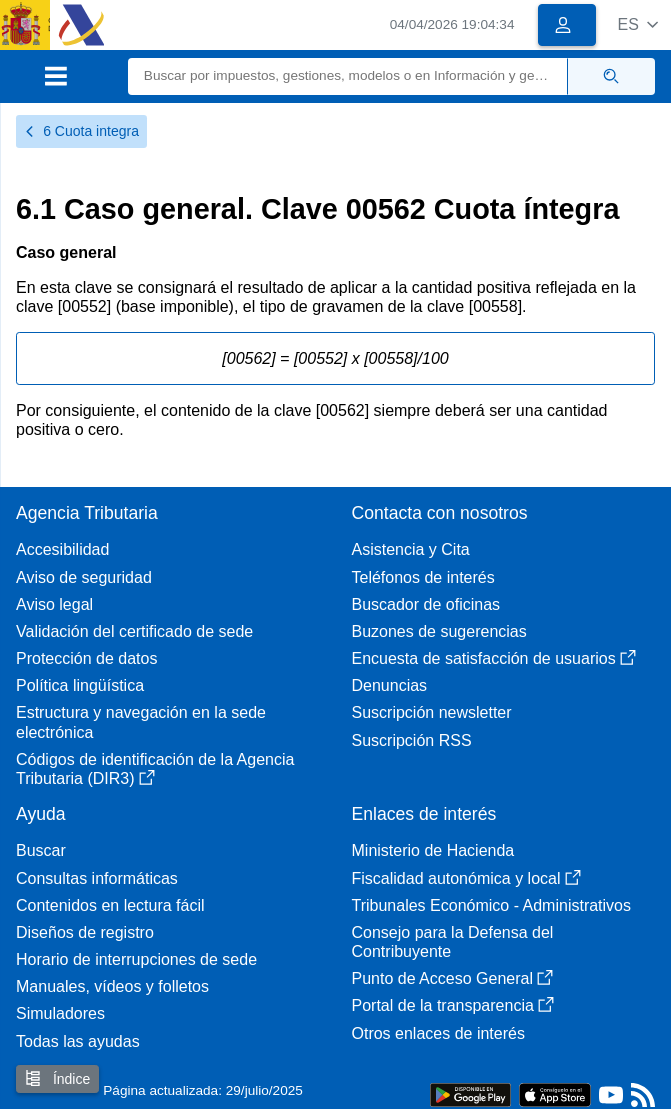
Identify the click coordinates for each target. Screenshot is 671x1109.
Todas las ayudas (78, 1041)
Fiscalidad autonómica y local (466, 878)
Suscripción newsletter (432, 712)
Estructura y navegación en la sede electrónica (141, 722)
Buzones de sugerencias (439, 631)
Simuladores (60, 1013)
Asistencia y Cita (411, 549)
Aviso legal (54, 604)
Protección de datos (86, 658)
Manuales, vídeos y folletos (112, 986)
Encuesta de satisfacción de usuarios (494, 658)
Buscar (41, 850)
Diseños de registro (85, 932)
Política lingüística (80, 685)
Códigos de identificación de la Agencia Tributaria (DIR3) (155, 769)
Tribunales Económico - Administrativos (492, 905)
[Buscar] (348, 76)
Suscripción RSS (412, 740)
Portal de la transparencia (453, 1005)
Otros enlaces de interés (438, 1033)
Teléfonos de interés (423, 577)
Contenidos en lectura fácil (110, 905)
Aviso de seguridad (84, 577)
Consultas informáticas (97, 878)
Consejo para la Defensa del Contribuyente (453, 942)
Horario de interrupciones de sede (136, 959)
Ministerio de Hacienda (433, 850)
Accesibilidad (62, 549)
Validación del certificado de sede (134, 631)
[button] (637, 24)
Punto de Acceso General (452, 978)
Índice (57, 1078)
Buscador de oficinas (426, 604)
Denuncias (390, 685)
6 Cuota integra (81, 131)
